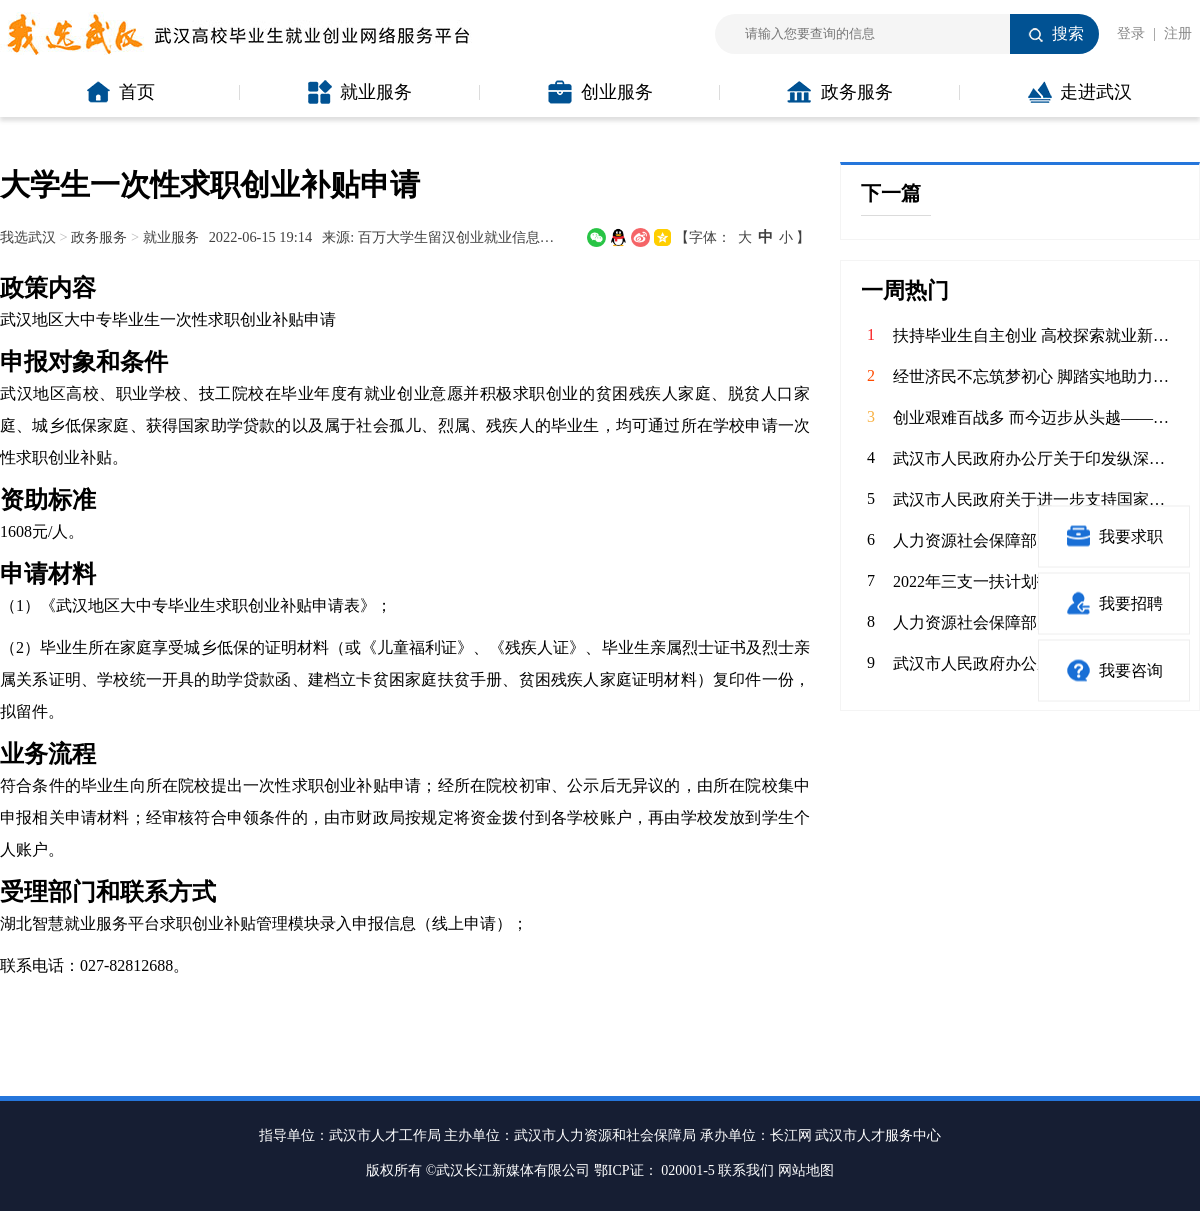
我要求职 (1114, 536)
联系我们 (746, 1170)
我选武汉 (28, 237)
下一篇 (891, 193)
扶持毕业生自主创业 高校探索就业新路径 (1036, 335)
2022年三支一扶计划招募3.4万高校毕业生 (1036, 581)
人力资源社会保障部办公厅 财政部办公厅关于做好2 (1036, 540)
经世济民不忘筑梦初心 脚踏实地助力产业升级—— (1036, 376)
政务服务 (840, 92)
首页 (120, 92)
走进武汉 (1080, 92)
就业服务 (360, 92)
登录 (1131, 33)
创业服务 (600, 92)
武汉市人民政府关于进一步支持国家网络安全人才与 (1036, 499)
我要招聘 (1114, 603)
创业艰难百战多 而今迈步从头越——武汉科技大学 (1036, 417)
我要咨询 (1114, 670)
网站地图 (806, 1170)
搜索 (1068, 33)
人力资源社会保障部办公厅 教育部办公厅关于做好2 (1036, 622)
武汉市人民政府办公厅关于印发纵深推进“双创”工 (1036, 458)
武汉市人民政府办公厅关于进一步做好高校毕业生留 (1036, 663)
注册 (1178, 33)
